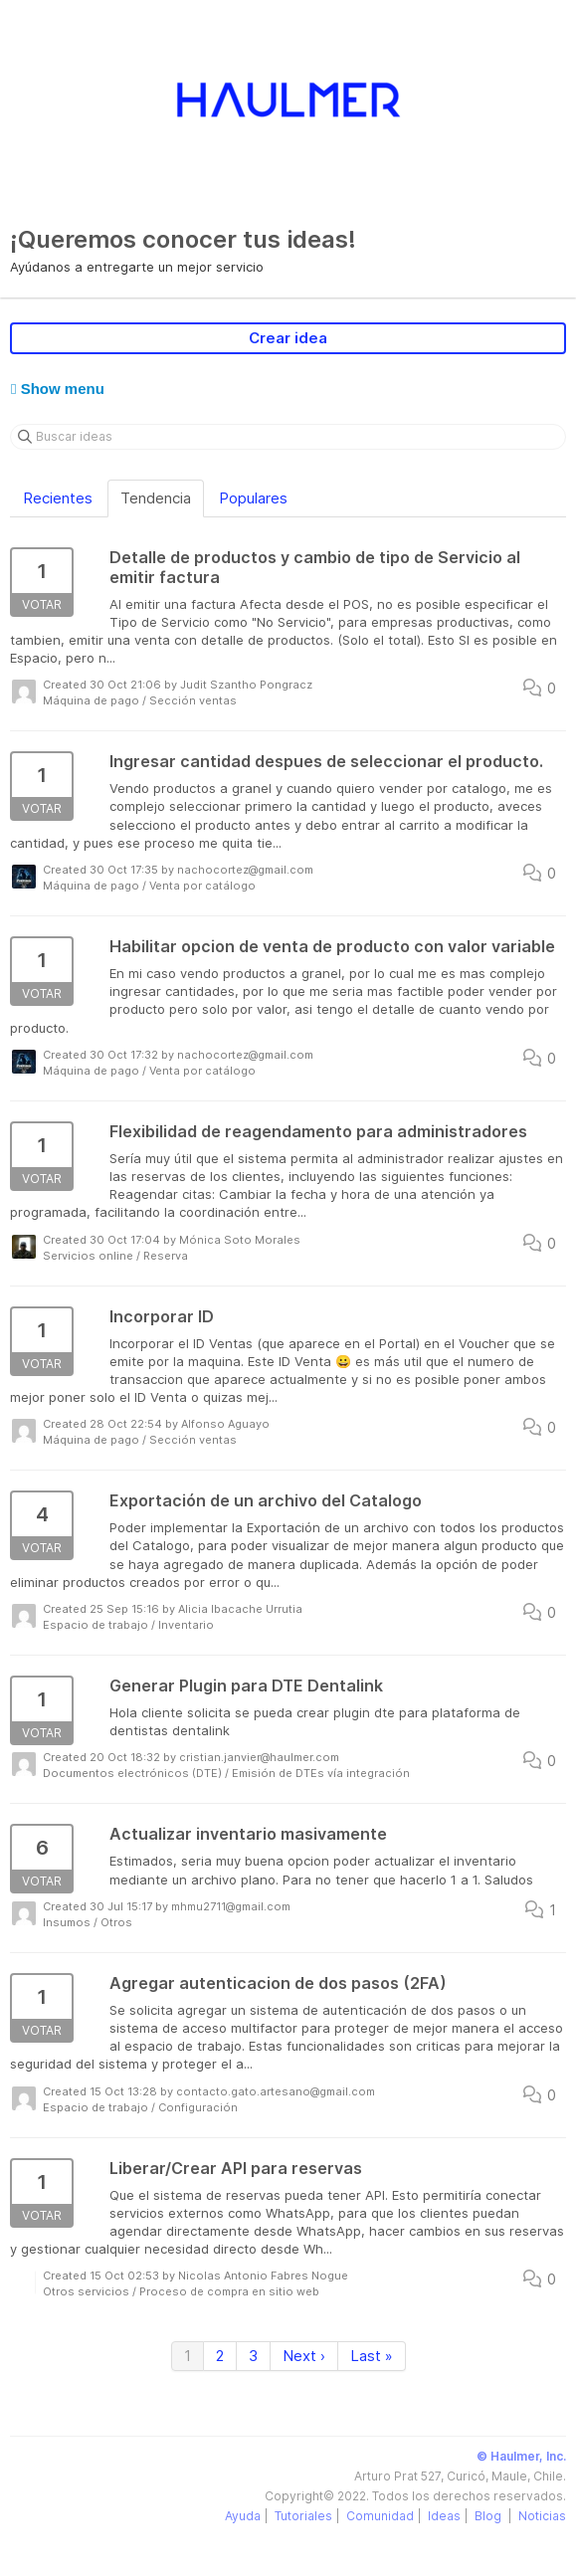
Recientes (58, 498)
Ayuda (243, 2515)
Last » (371, 2355)
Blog (489, 2515)
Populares (253, 498)
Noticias (542, 2515)
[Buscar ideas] (288, 437)
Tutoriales (303, 2515)
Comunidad (380, 2515)
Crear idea (288, 337)
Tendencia (155, 498)
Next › (304, 2355)
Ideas (444, 2515)
